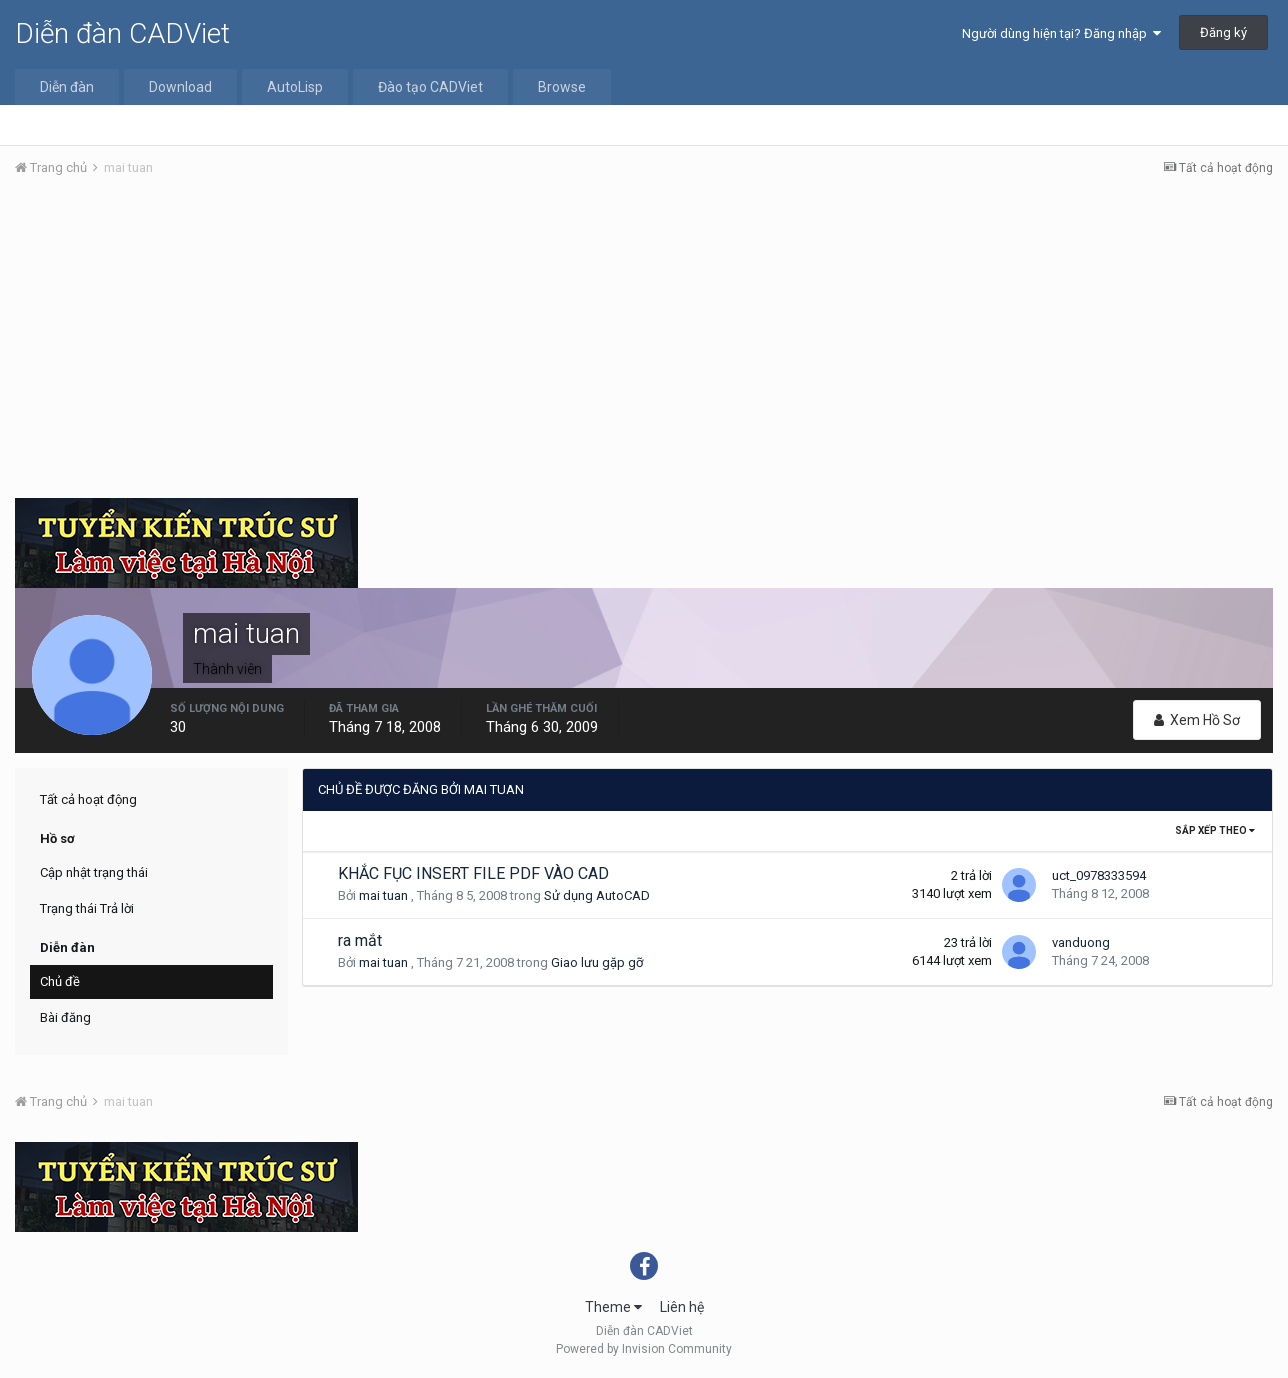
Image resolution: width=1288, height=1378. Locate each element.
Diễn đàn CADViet (122, 33)
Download (180, 87)
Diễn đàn (67, 87)
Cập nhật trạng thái (94, 872)
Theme (613, 1307)
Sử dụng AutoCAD (597, 895)
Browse (562, 87)
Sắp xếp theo (1215, 830)
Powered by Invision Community (644, 1349)
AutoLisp (295, 87)
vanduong (1081, 942)
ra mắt (360, 940)
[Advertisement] (644, 343)
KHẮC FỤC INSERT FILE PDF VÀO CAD (473, 873)
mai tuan (383, 895)
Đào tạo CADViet (430, 87)
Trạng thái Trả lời (87, 908)
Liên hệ (682, 1307)
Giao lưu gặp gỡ (597, 962)
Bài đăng (65, 1017)
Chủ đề (60, 981)
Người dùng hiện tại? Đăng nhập (1061, 33)
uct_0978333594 (1099, 875)
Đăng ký (1223, 32)
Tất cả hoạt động (88, 799)
